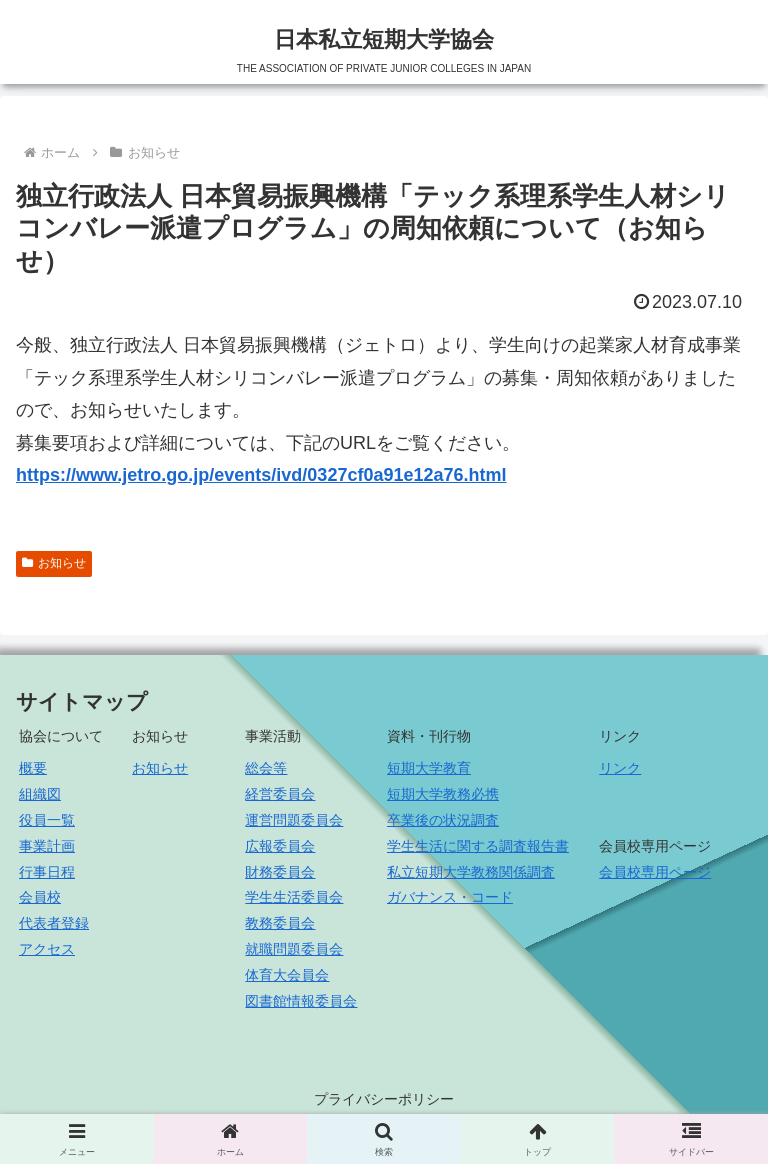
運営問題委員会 (294, 820)
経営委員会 (280, 794)
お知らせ (54, 563)
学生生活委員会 (294, 897)
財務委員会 (280, 872)
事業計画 (47, 846)
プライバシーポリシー (384, 1099)
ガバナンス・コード (450, 897)
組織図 (40, 794)
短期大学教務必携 (443, 794)
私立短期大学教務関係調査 (471, 872)
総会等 (266, 768)
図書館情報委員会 (301, 1001)
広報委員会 (280, 846)
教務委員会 (280, 923)
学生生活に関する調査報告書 (478, 846)
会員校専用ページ (655, 872)
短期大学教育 (429, 768)
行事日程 (47, 872)
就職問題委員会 (294, 949)
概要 (33, 768)
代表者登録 (54, 923)
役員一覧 (47, 820)
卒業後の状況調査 (443, 820)
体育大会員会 (287, 975)
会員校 (40, 897)
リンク (620, 768)
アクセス (47, 949)
